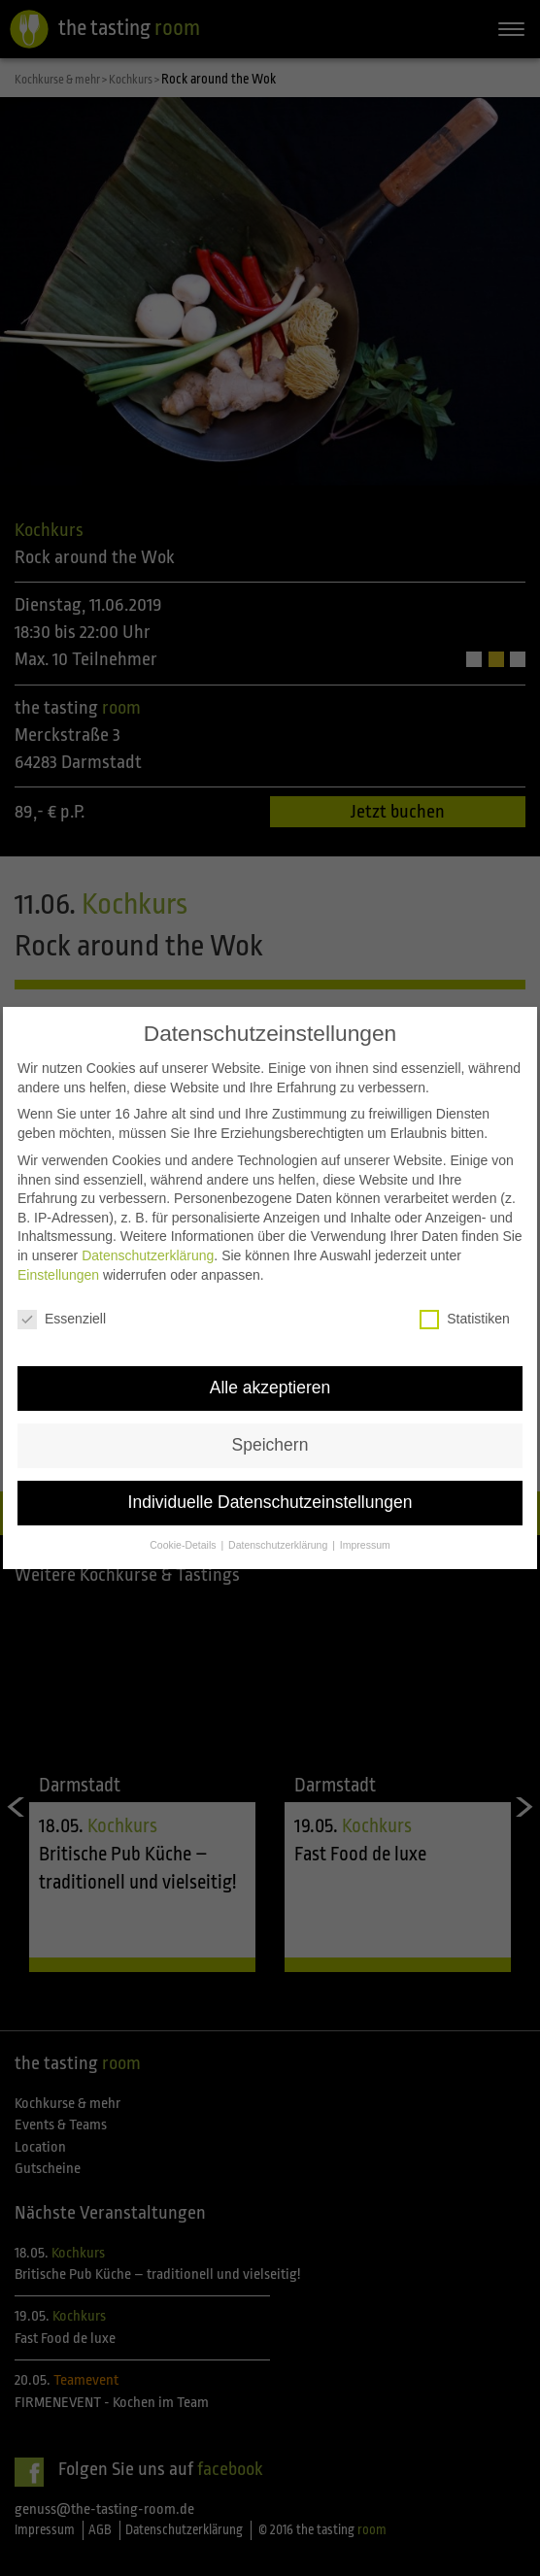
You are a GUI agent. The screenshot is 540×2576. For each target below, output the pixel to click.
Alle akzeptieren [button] (270, 1381)
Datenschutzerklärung (148, 1249)
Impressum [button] (365, 1539)
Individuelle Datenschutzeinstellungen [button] (270, 1496)
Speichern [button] (270, 1439)
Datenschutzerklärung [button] (279, 1539)
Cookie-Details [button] (184, 1539)
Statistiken (465, 1313)
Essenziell (61, 1313)
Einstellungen (58, 1269)
